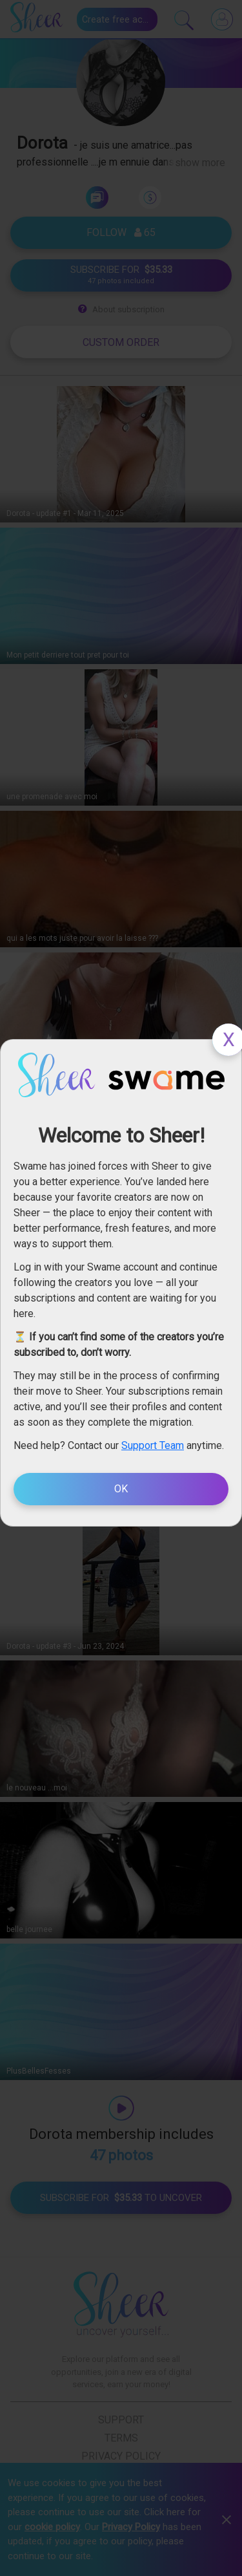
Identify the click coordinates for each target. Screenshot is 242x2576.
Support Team (152, 1445)
